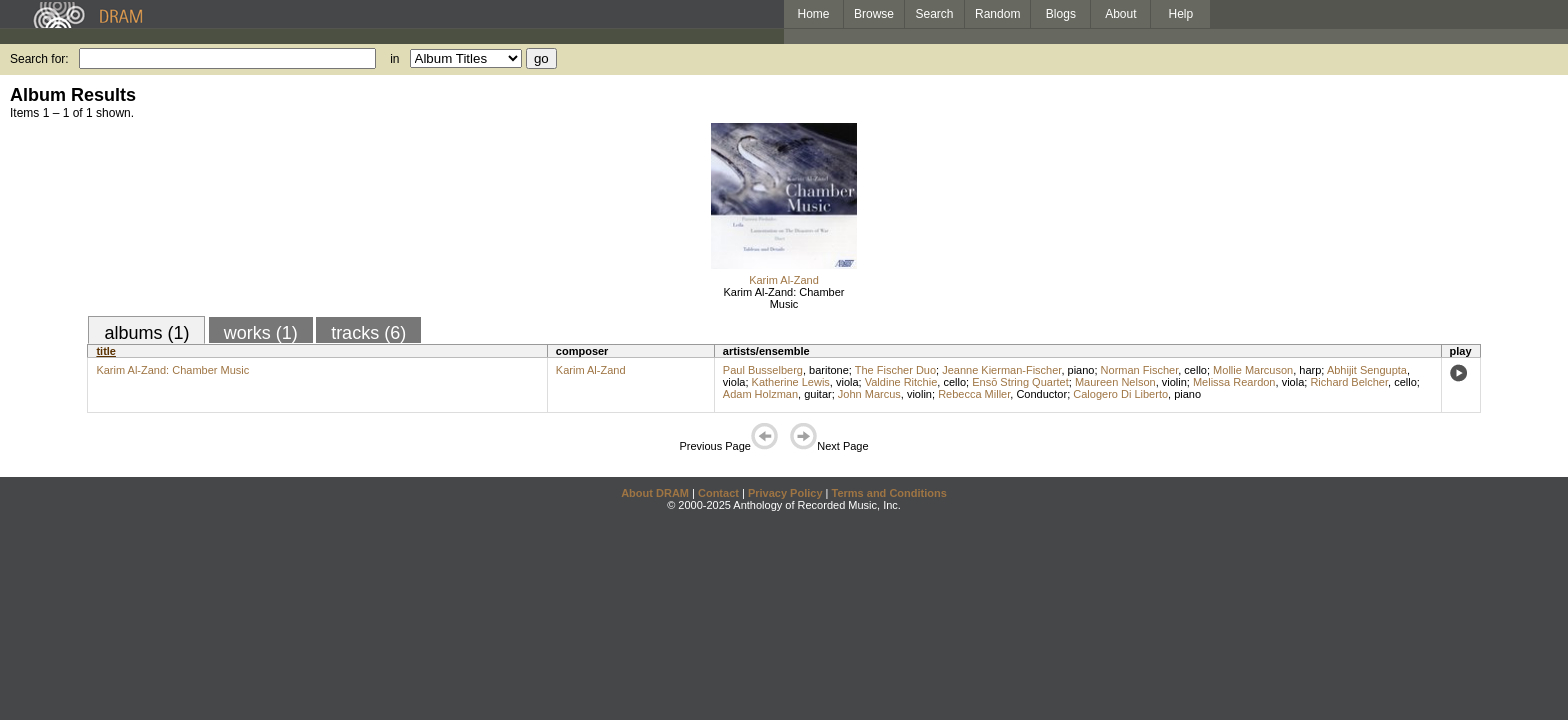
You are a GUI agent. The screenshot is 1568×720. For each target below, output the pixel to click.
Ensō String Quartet (1020, 382)
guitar (818, 394)
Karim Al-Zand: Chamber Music (783, 298)
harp (1310, 370)
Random (997, 14)
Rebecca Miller (974, 394)
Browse (874, 14)
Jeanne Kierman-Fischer (1001, 370)
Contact (718, 493)
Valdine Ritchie (901, 382)
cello (1195, 370)
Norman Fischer (1140, 370)
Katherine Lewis (791, 382)
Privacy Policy (785, 493)
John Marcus (869, 394)
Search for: (39, 59)
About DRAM (655, 493)
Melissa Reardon (1234, 382)
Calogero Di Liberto (1120, 394)
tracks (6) (368, 333)
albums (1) (146, 333)
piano (1081, 370)
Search (935, 14)
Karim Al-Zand (784, 280)
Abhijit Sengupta (1367, 370)
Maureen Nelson (1115, 382)
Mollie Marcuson (1253, 370)
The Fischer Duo (895, 370)
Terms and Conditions (889, 493)
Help (1181, 14)
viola (734, 382)
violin (1174, 382)
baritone (829, 370)
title (106, 351)
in (394, 59)
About (1120, 14)
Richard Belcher (1349, 382)
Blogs (1061, 14)
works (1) (261, 333)
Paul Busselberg (763, 370)
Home (813, 14)
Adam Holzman (760, 394)
